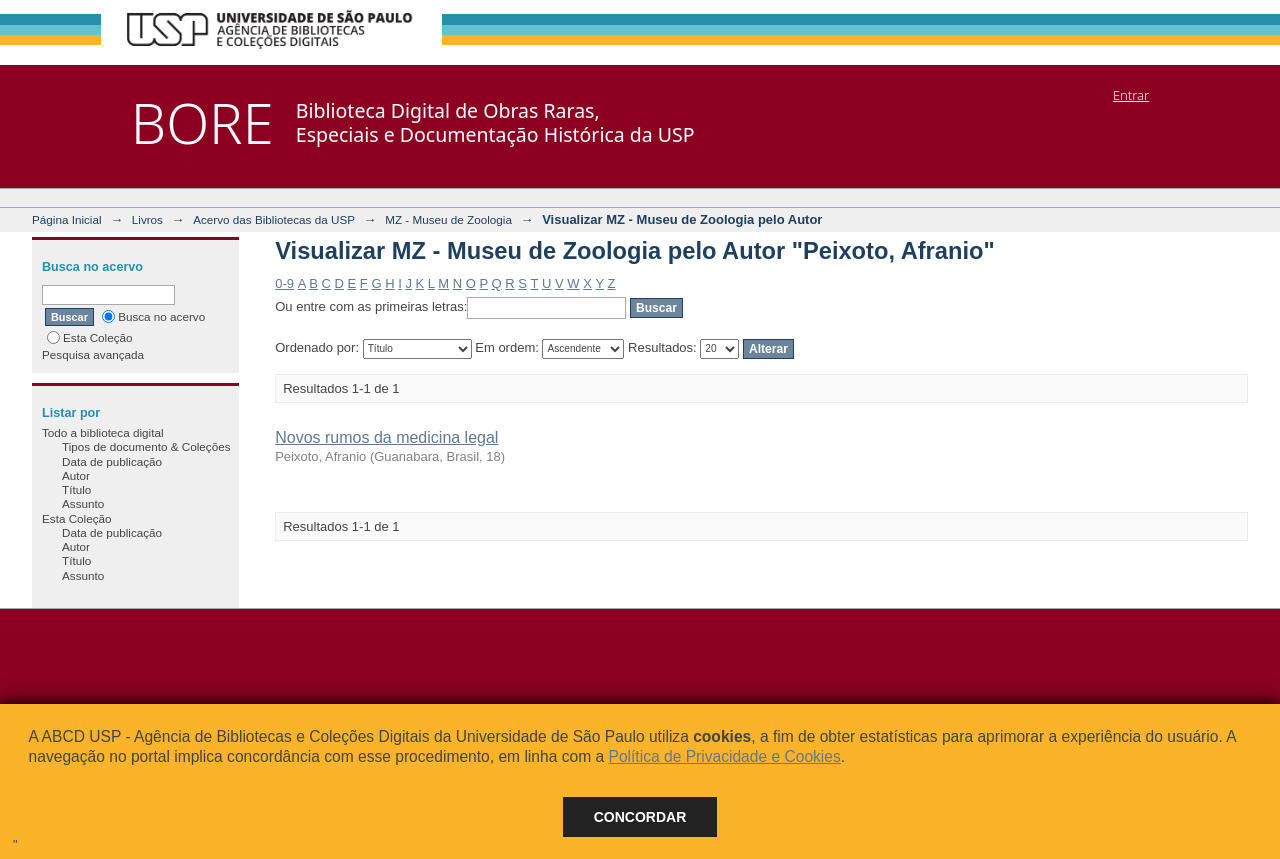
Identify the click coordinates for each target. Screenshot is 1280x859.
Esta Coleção (90, 337)
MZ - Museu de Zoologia (448, 219)
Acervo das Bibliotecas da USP (274, 219)
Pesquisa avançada (93, 354)
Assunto (83, 503)
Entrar (1131, 95)
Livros (147, 219)
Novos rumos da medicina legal (386, 437)
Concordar (640, 817)
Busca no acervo (153, 316)
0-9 (284, 283)
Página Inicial (67, 219)
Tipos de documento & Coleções (146, 446)
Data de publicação (112, 461)
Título (76, 489)
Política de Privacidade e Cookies (724, 756)
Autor (76, 475)
